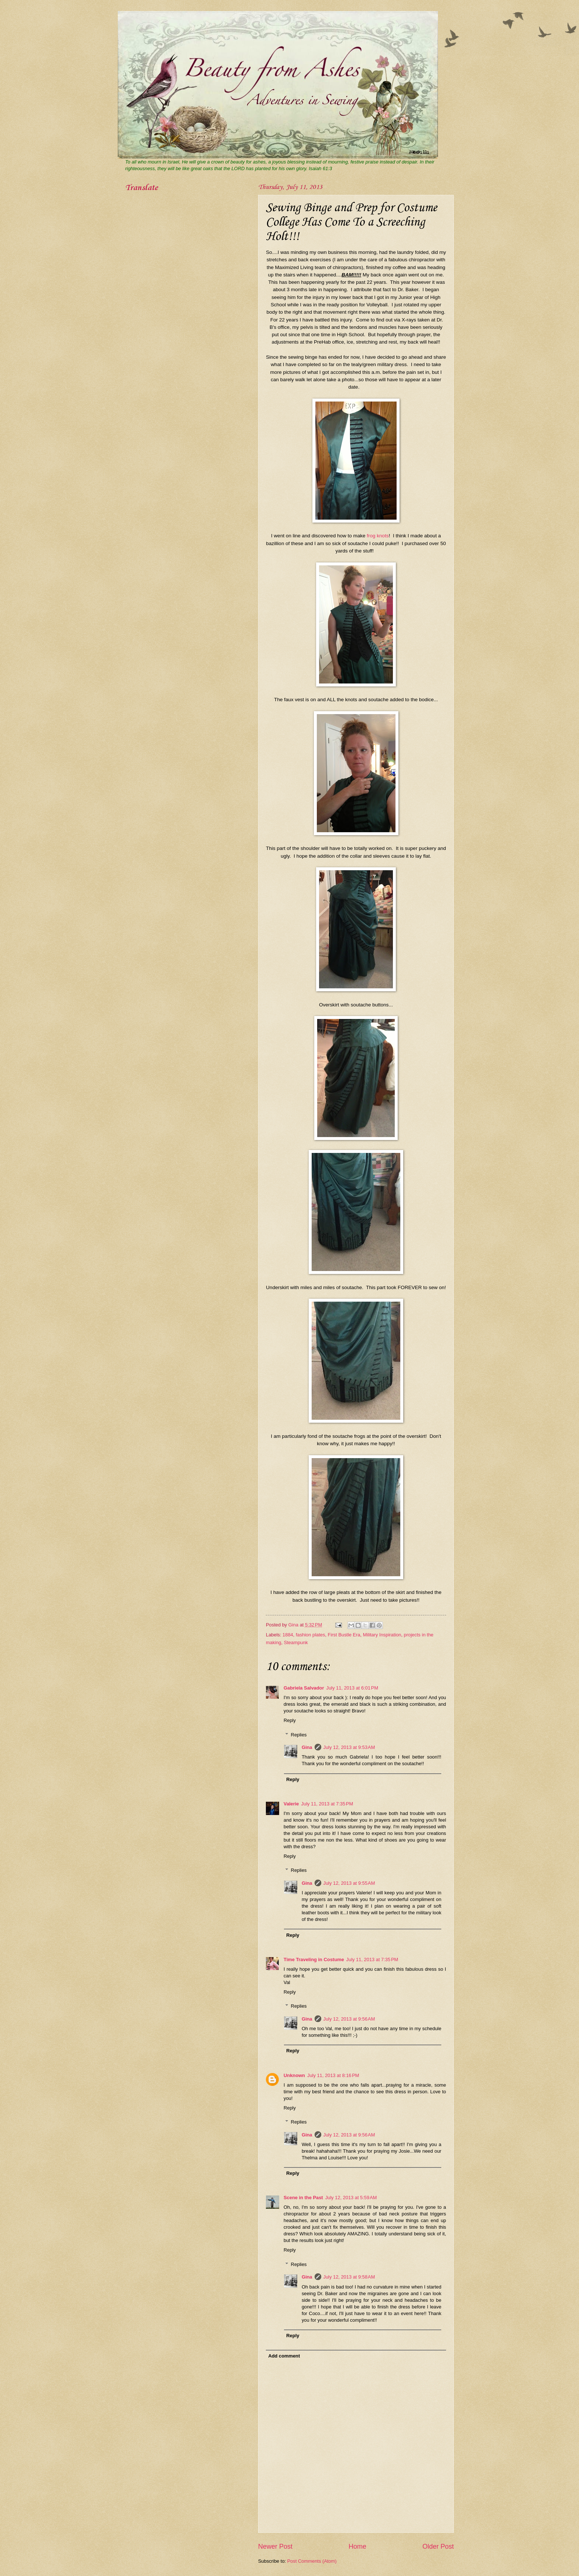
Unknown (294, 2075)
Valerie (291, 1804)
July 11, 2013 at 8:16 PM (333, 2075)
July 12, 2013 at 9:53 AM (349, 1747)
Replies (299, 1734)
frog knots (377, 535)
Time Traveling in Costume (314, 1959)
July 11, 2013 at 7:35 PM (327, 1804)
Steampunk (296, 1642)
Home (357, 2546)
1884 (287, 1634)
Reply (290, 1720)
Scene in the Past (303, 2197)
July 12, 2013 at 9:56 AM (349, 2019)
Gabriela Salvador (304, 1688)
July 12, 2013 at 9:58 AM (349, 2277)
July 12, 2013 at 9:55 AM (349, 1883)
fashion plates (310, 1634)
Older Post (438, 2546)
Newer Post (275, 2546)
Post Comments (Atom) (312, 2561)
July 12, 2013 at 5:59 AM (351, 2197)
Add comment (284, 2356)
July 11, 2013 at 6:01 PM (352, 1688)
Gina (307, 1747)
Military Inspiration (382, 1634)
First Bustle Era (344, 1634)
